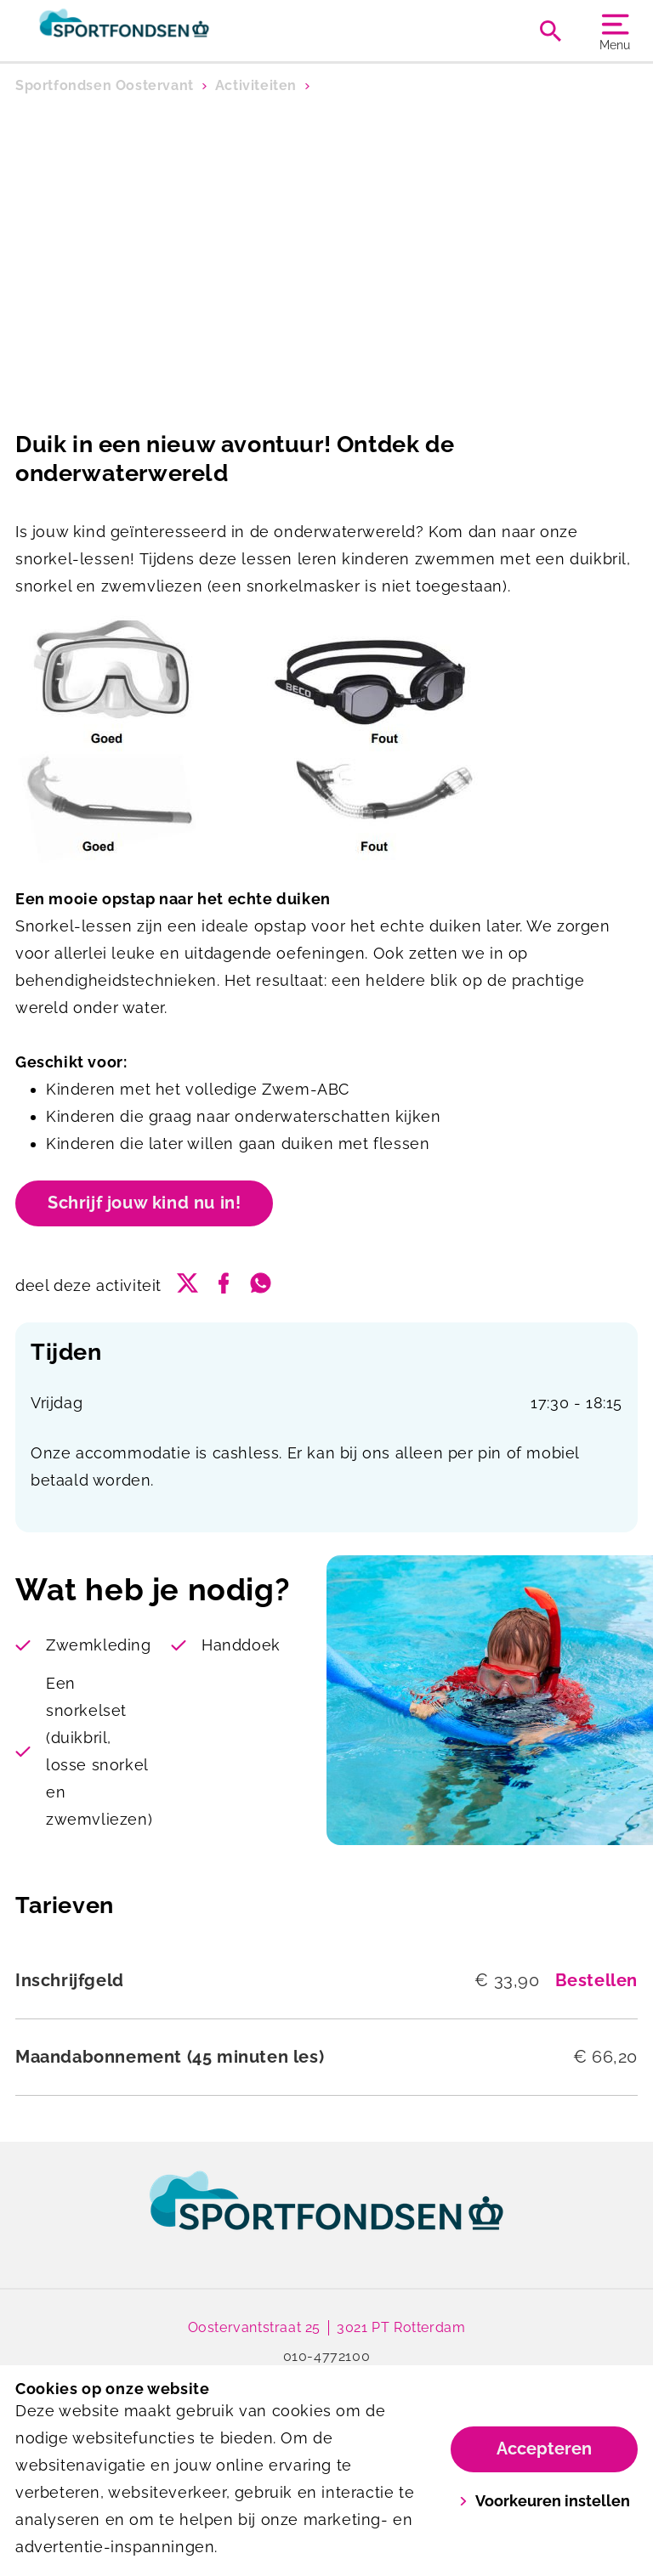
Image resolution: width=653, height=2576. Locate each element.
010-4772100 (327, 2356)
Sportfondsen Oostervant (104, 85)
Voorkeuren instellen (544, 2501)
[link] (326, 2216)
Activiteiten (256, 85)
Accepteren (544, 2448)
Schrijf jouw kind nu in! (144, 1202)
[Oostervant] (170, 30)
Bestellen (596, 1980)
